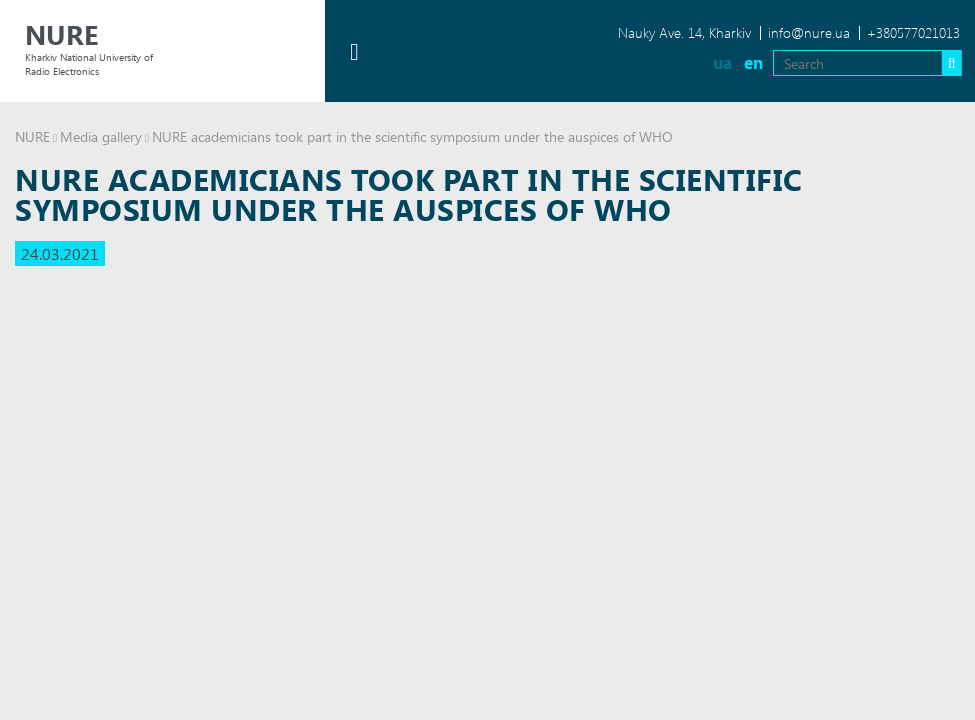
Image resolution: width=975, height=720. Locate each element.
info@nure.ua (809, 32)
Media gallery (101, 136)
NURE (32, 136)
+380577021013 (913, 32)
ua (722, 62)
